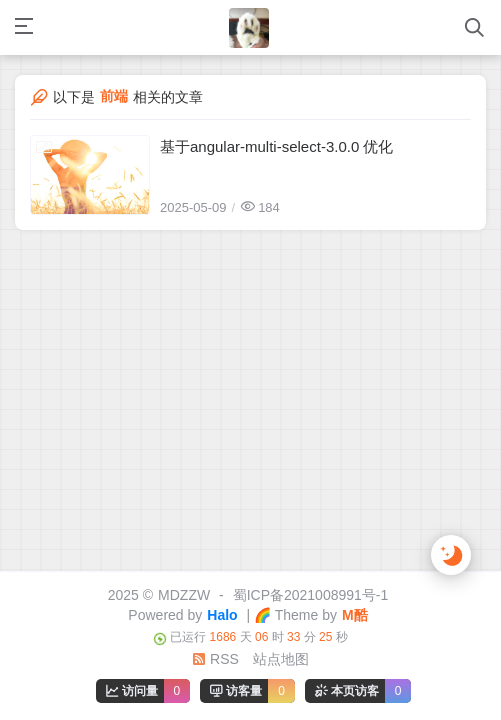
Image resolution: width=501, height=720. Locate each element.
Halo (222, 615)
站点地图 (281, 659)
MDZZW (184, 595)
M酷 (355, 615)
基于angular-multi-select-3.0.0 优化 (276, 146)
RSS (215, 659)
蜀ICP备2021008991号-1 (311, 595)
